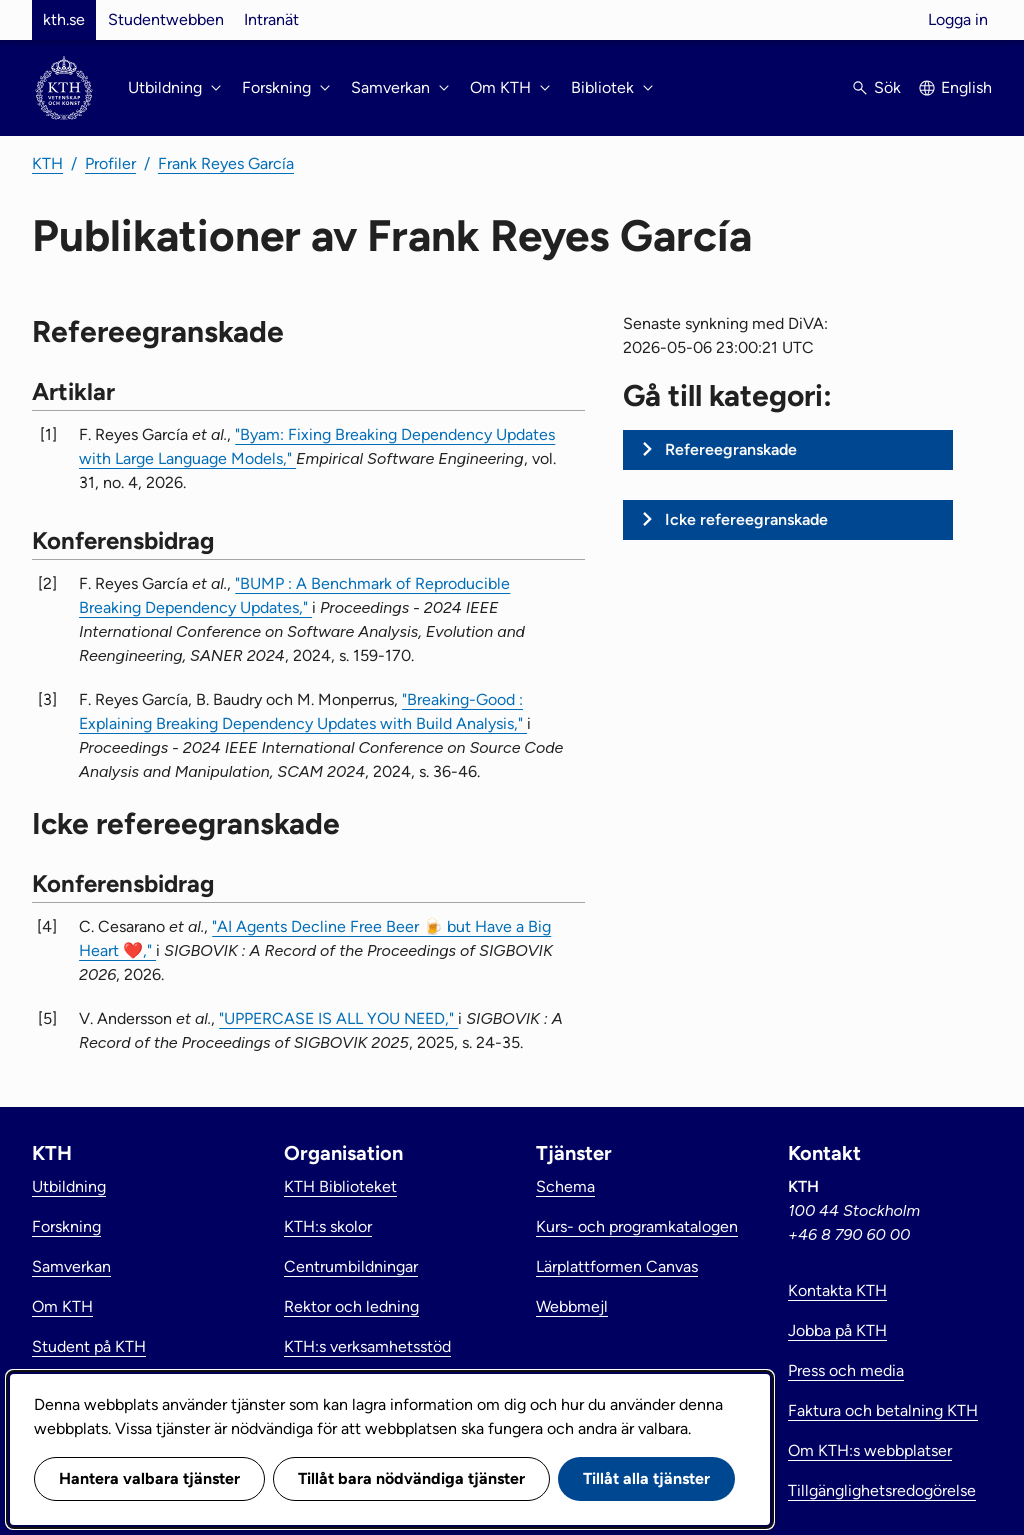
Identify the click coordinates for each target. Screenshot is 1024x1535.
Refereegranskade (731, 449)
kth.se (64, 19)
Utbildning (69, 1186)
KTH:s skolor (328, 1226)
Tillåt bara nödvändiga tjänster (411, 1478)
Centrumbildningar (351, 1266)
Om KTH (62, 1306)
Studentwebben (166, 19)
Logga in (958, 19)
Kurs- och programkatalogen (637, 1226)
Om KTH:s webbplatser (870, 1450)
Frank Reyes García (226, 163)
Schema (565, 1186)
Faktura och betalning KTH (883, 1410)
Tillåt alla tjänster (646, 1478)
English (966, 87)
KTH (47, 163)
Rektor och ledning (351, 1306)
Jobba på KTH (837, 1330)
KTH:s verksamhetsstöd (367, 1346)
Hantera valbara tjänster (149, 1478)
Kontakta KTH (837, 1290)
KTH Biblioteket (340, 1186)
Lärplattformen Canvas (617, 1266)
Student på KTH (89, 1346)
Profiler (110, 163)
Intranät (271, 19)
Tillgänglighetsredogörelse (882, 1490)
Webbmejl (572, 1306)
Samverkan (71, 1266)
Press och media (846, 1370)
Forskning (66, 1226)
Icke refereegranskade (746, 519)
